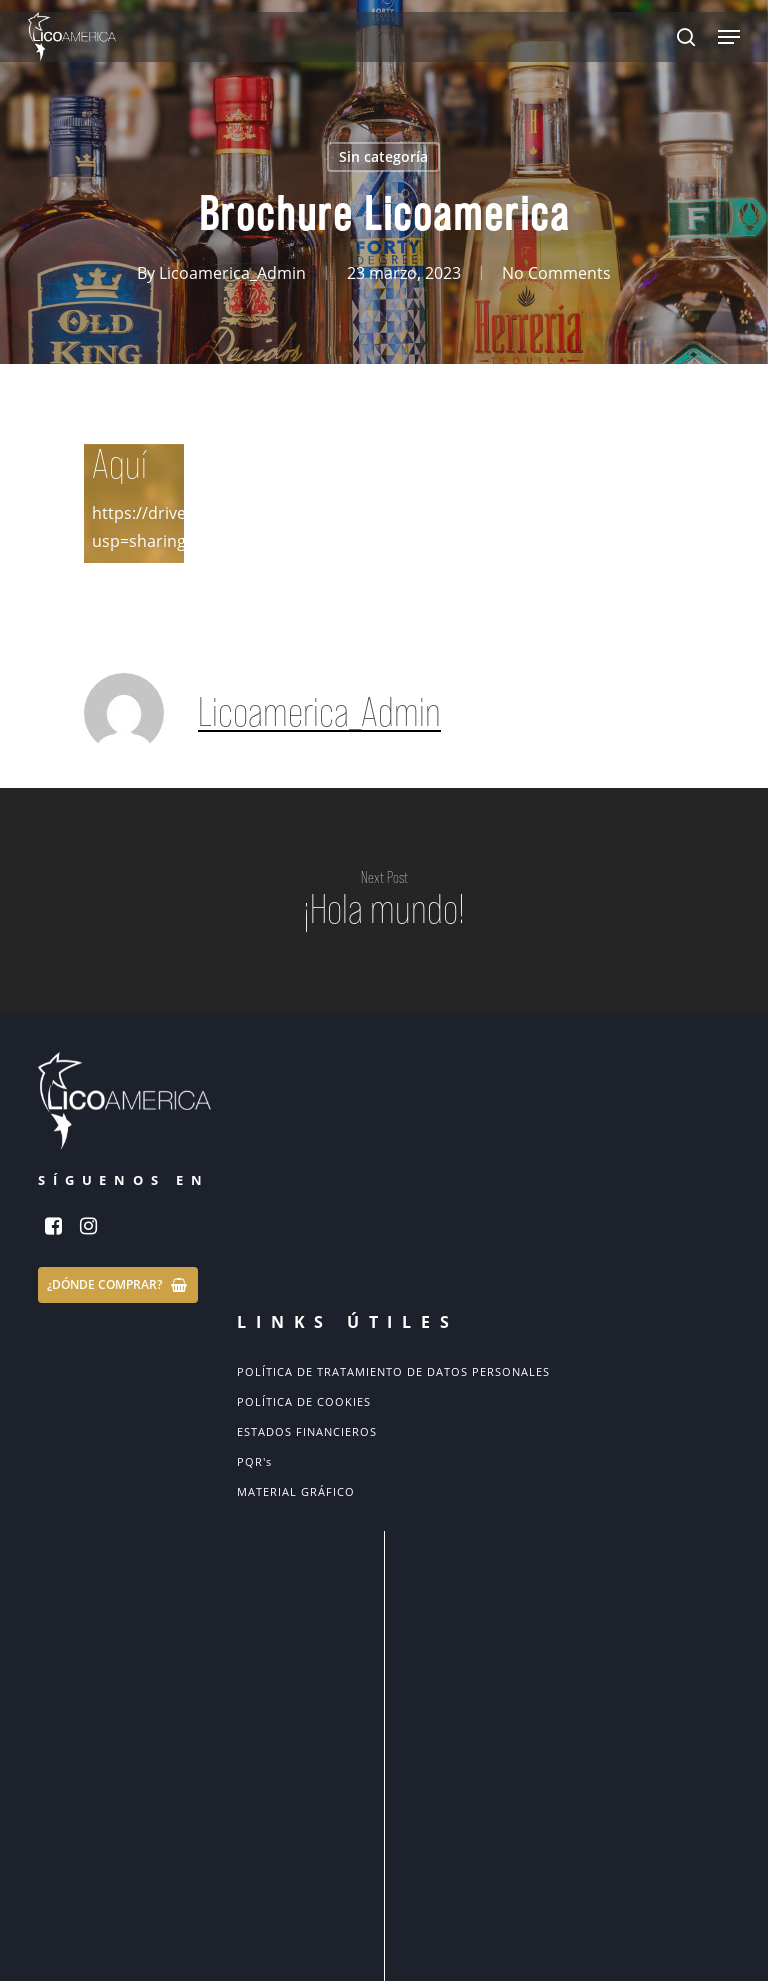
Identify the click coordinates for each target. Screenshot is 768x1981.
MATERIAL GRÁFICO (296, 1491)
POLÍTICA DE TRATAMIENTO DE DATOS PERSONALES (393, 1371)
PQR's (254, 1461)
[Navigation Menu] (729, 37)
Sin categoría (383, 156)
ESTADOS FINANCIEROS (307, 1431)
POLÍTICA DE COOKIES (304, 1401)
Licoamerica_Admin (232, 273)
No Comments (556, 273)
